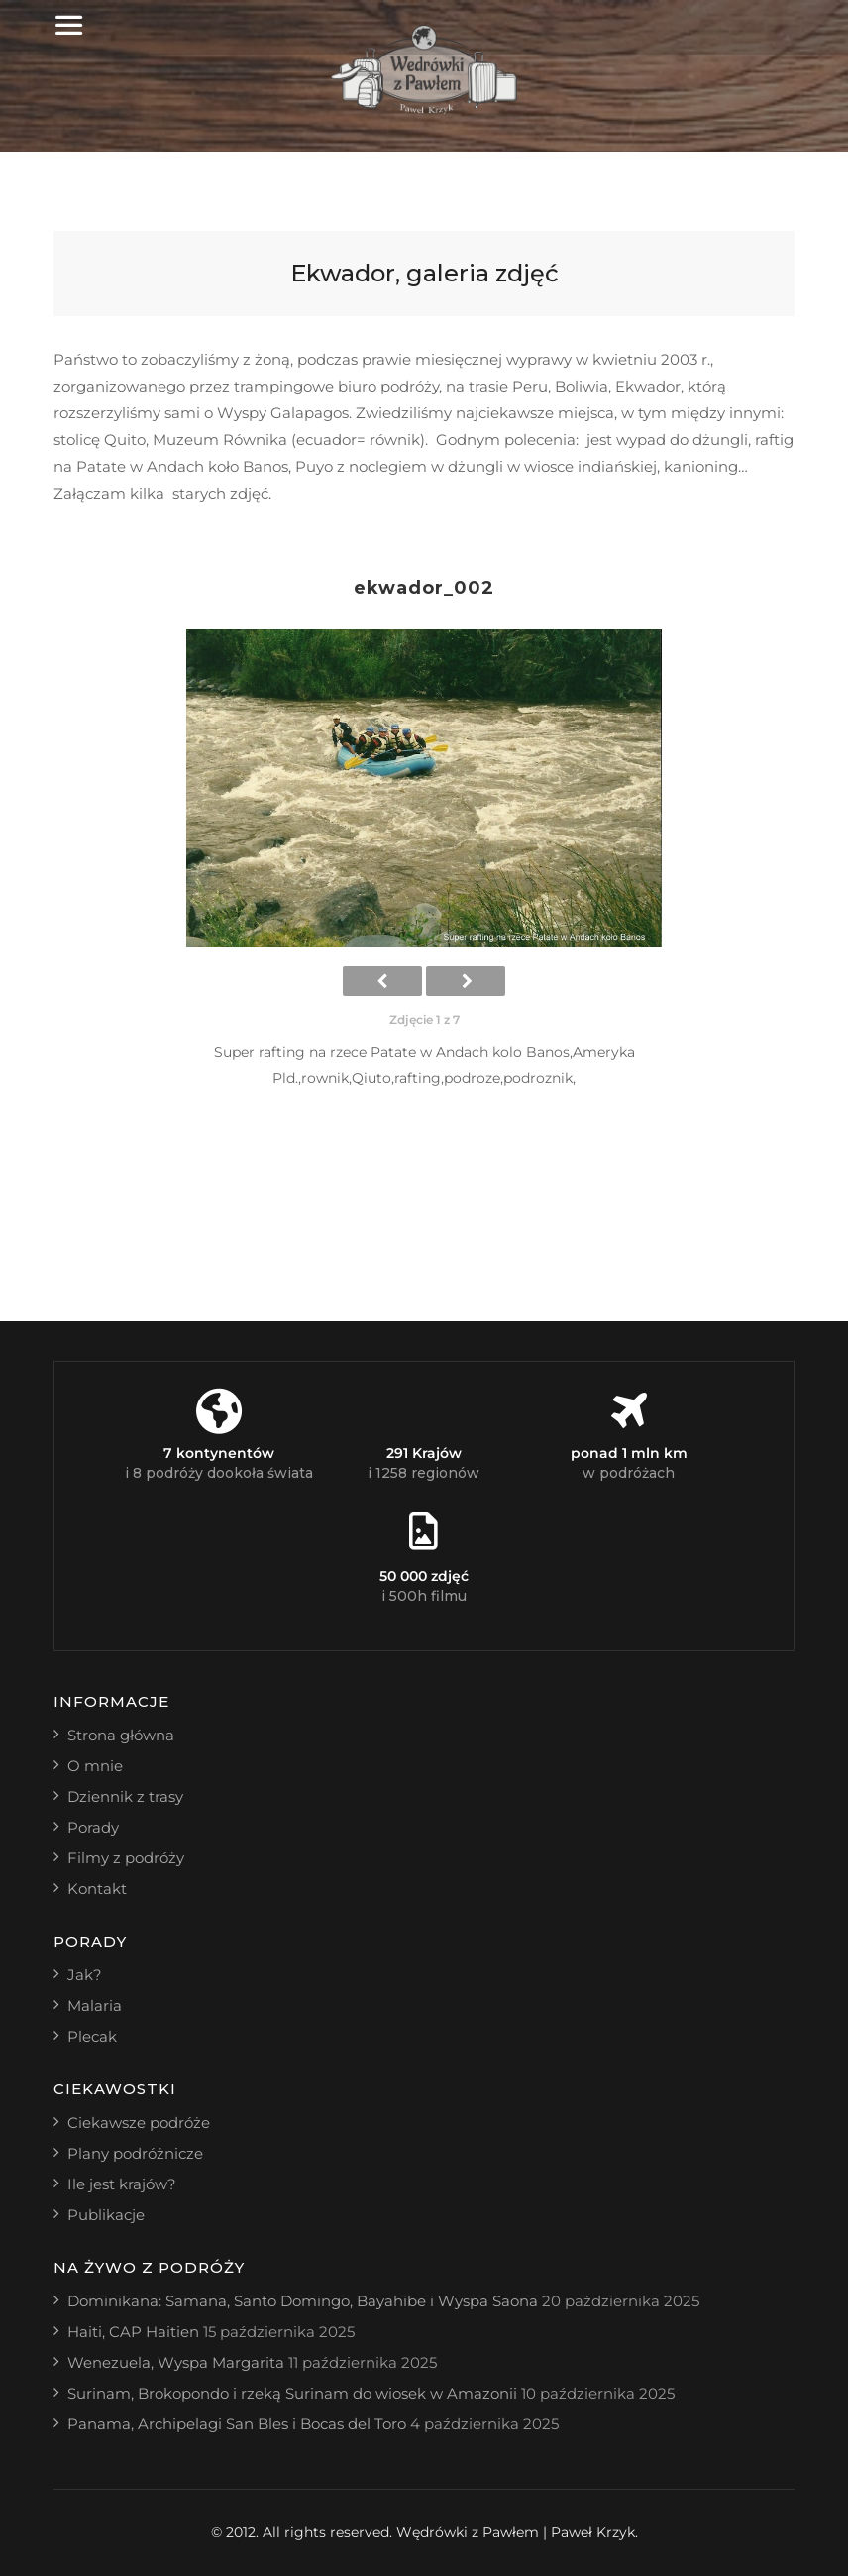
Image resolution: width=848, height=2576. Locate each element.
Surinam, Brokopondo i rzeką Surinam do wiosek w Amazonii (292, 2393)
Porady (93, 1827)
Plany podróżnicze (135, 2153)
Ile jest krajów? (121, 2184)
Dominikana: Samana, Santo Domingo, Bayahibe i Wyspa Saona (302, 2301)
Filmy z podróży (125, 1857)
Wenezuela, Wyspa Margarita (175, 2362)
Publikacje (106, 2214)
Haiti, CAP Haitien (133, 2331)
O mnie (95, 1765)
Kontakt (97, 1888)
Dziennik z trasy (125, 1796)
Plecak (92, 2036)
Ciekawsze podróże (138, 2122)
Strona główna (120, 1735)
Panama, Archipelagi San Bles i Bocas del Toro (236, 2423)
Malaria (94, 2005)
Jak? (84, 1974)
